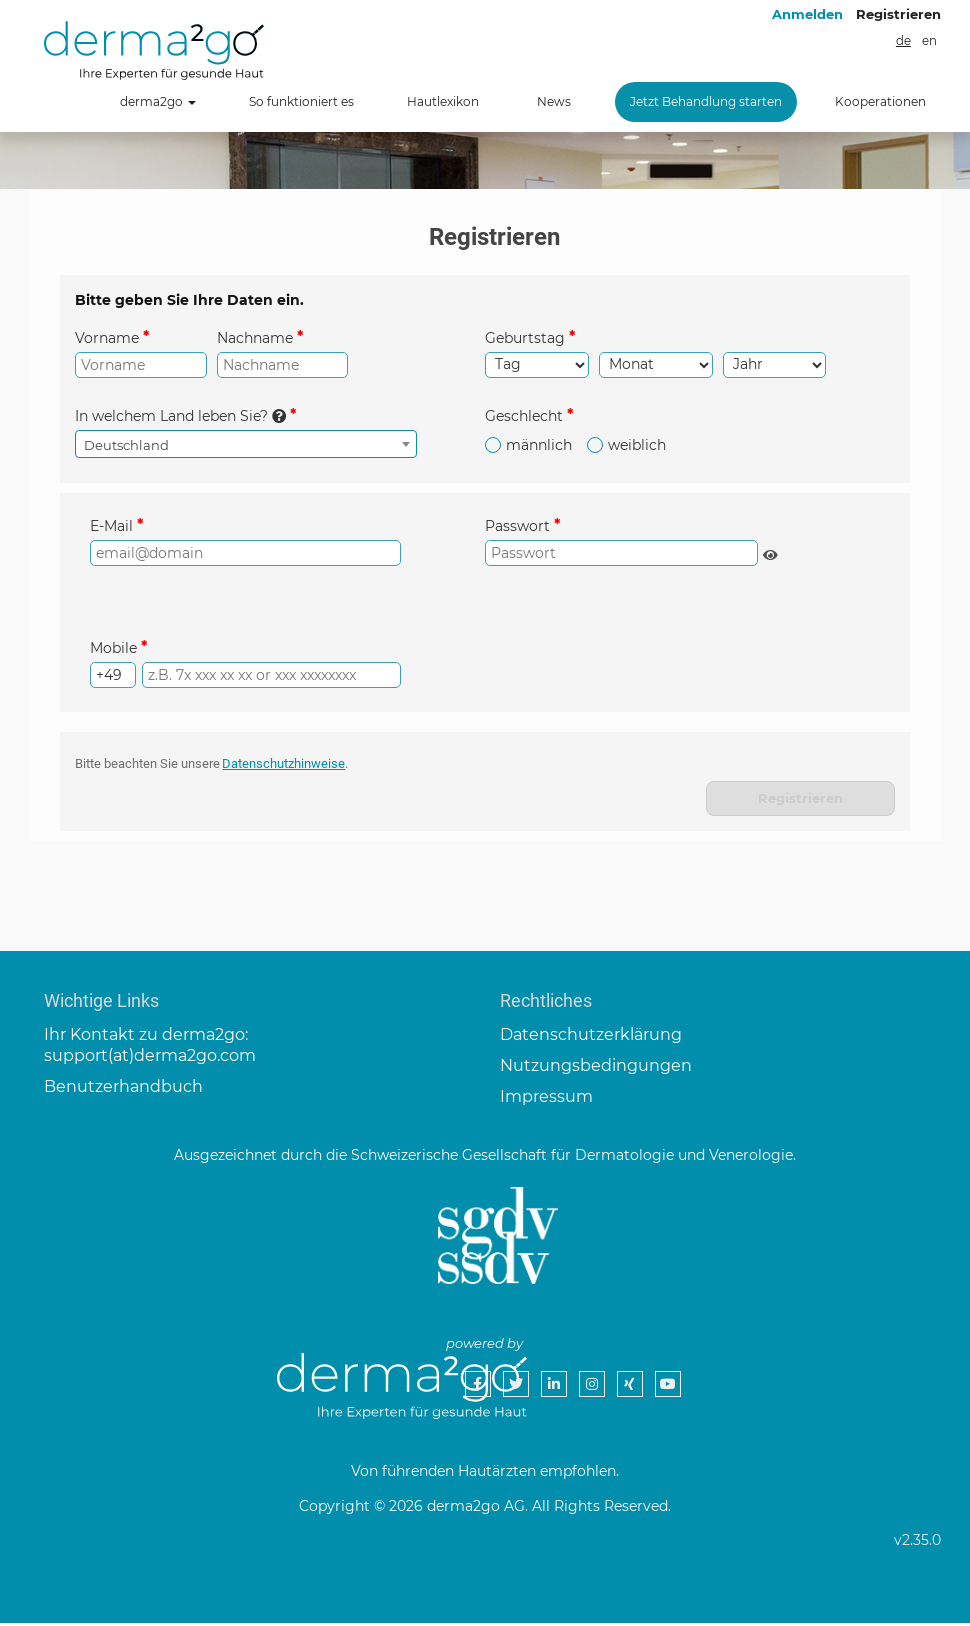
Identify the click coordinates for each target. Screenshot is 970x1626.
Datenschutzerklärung (591, 1038)
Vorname (107, 338)
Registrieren (898, 14)
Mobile (113, 650)
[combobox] (246, 445)
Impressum (546, 1099)
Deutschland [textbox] (126, 446)
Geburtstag (525, 338)
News (554, 101)
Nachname (255, 338)
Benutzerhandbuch (123, 1089)
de (903, 41)
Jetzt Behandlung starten (706, 101)
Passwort (517, 527)
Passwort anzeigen (773, 557)
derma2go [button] (158, 101)
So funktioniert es (301, 101)
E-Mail (111, 527)
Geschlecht (524, 417)
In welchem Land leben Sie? (180, 417)
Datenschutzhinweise (284, 766)
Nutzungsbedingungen (596, 1069)
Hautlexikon (443, 101)
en (929, 41)
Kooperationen (880, 101)
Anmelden (807, 14)
